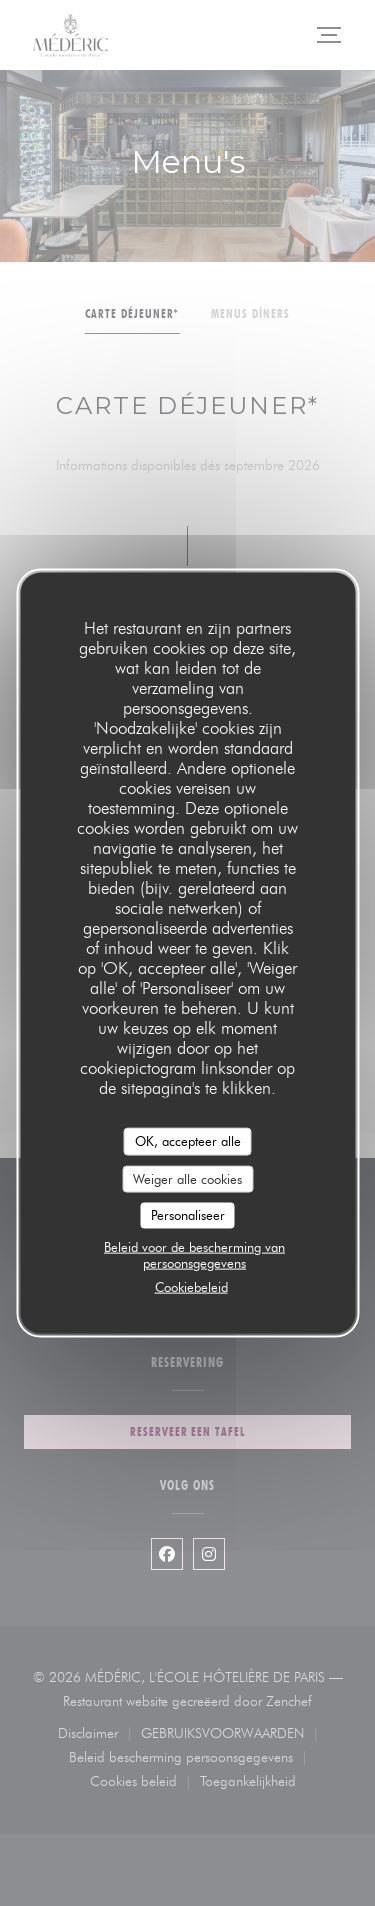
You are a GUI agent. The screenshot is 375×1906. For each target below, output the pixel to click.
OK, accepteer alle (188, 1141)
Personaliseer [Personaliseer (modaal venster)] (188, 1215)
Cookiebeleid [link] (191, 1286)
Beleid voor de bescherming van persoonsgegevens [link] (194, 1254)
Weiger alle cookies (187, 1178)
